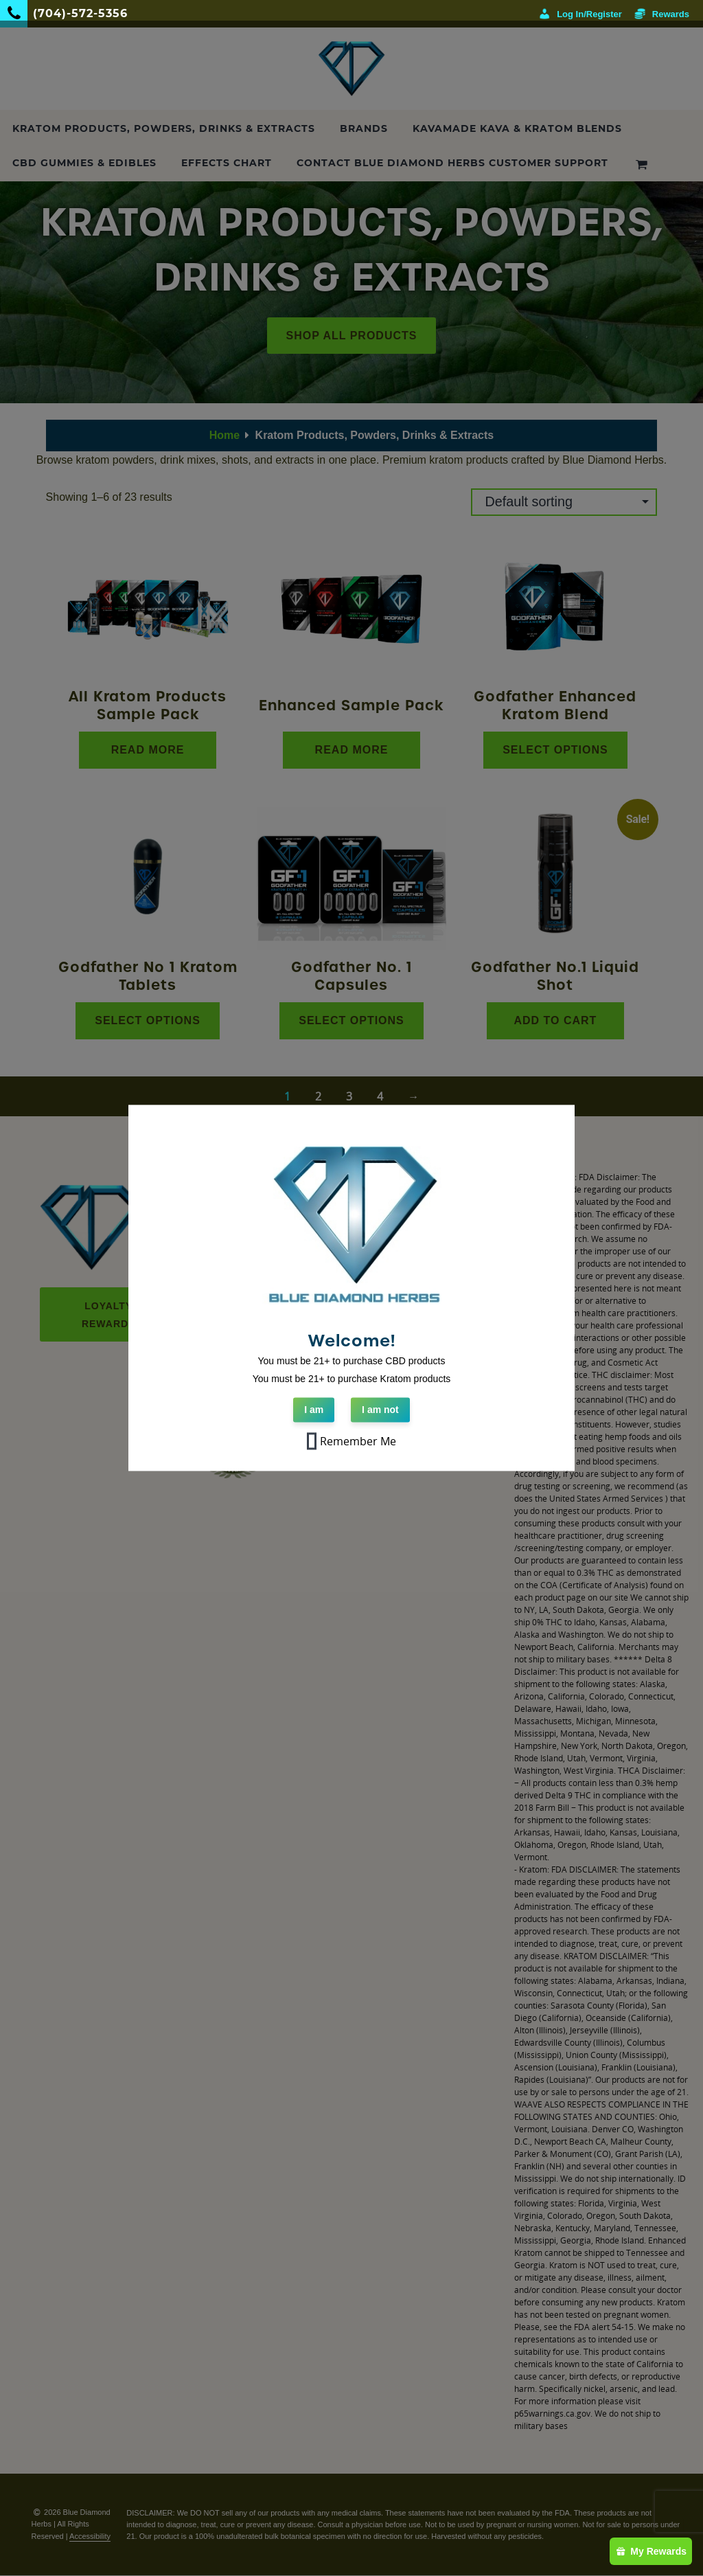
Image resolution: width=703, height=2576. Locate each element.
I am (313, 1410)
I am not (380, 1410)
